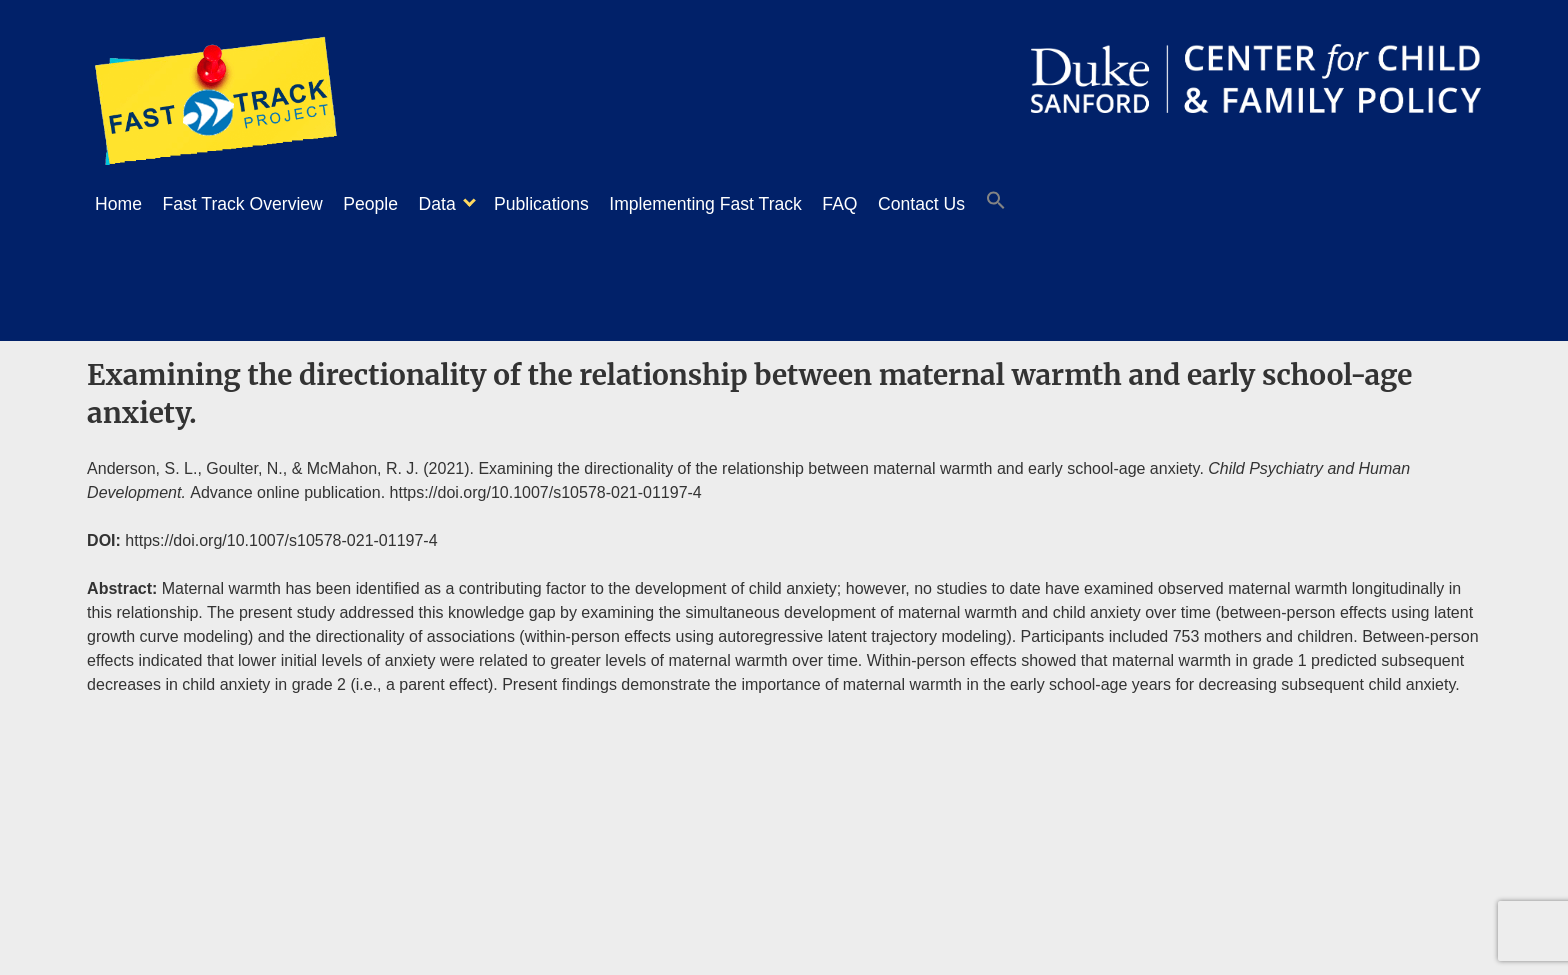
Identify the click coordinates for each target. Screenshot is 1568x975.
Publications (581, 204)
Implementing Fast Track (755, 204)
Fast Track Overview (253, 204)
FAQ (899, 204)
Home (118, 204)
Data (467, 204)
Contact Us (991, 204)
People (390, 204)
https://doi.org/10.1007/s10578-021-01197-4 (546, 486)
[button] (1076, 205)
